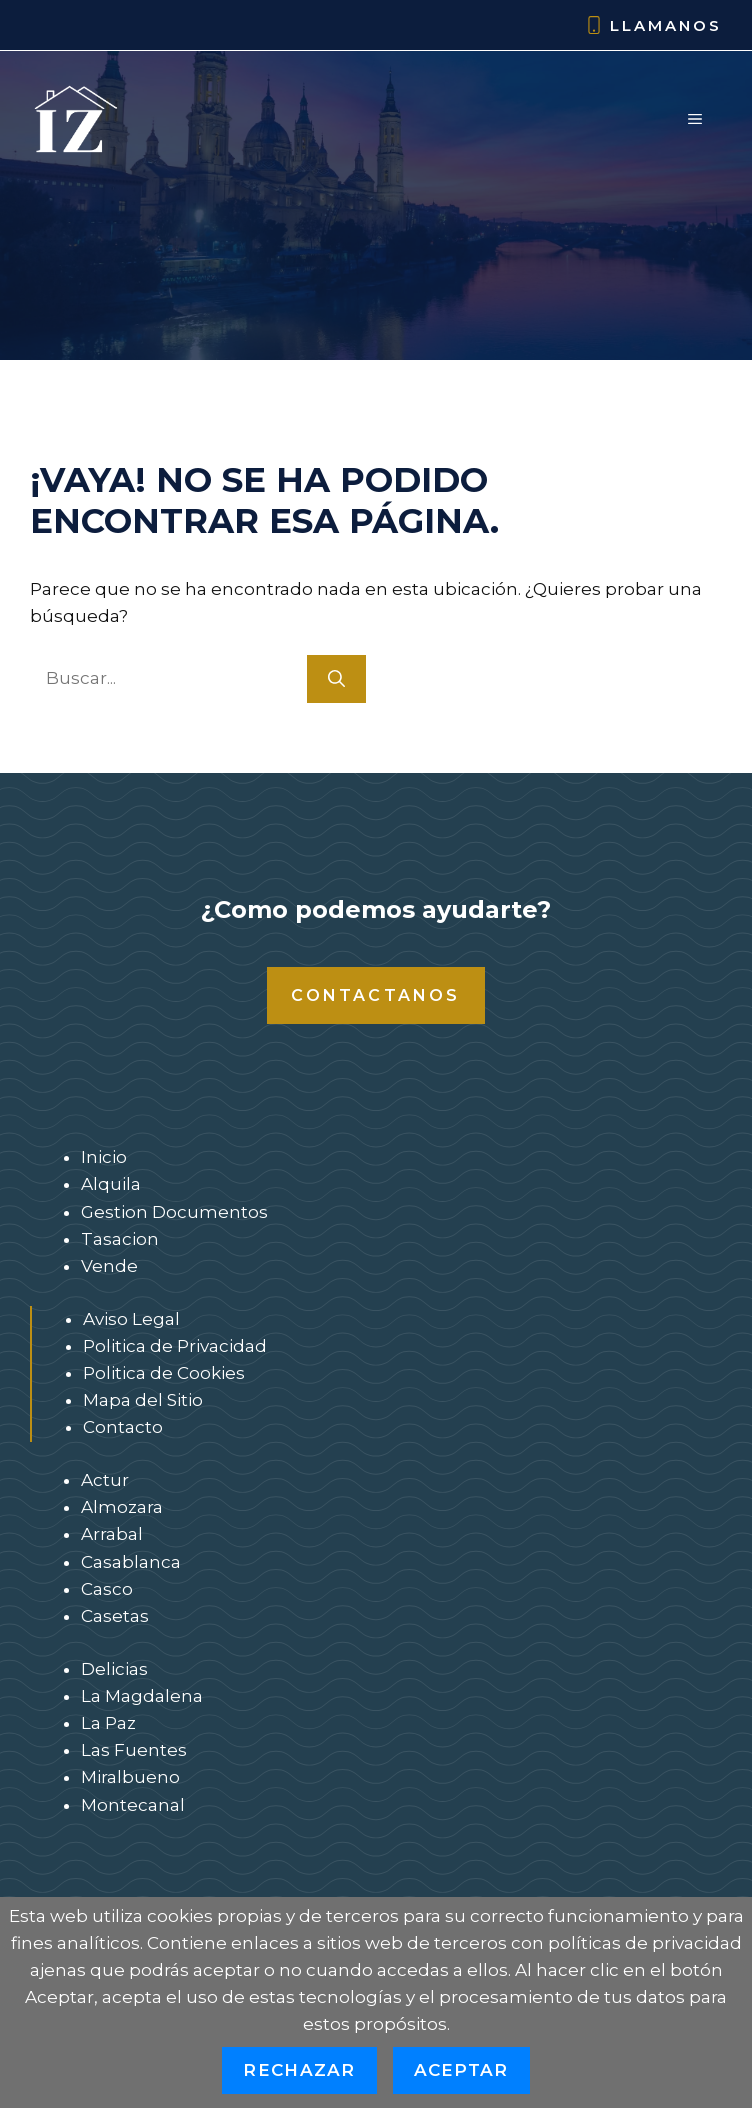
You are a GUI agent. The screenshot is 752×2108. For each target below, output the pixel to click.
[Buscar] (336, 679)
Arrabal (112, 1534)
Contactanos (375, 995)
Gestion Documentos (174, 1212)
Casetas (115, 1616)
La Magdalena (142, 1696)
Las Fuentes (134, 1750)
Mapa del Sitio (143, 1400)
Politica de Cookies (164, 1373)
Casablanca (131, 1562)
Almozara (122, 1507)
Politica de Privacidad (175, 1346)
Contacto (123, 1427)
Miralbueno (130, 1777)
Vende (109, 1266)
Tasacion (120, 1239)
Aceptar (461, 2070)
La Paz (108, 1723)
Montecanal (133, 1805)
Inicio (104, 1157)
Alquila (111, 1184)
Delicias (114, 1669)
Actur (105, 1480)
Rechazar (299, 2070)
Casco (107, 1589)
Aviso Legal (131, 1319)
